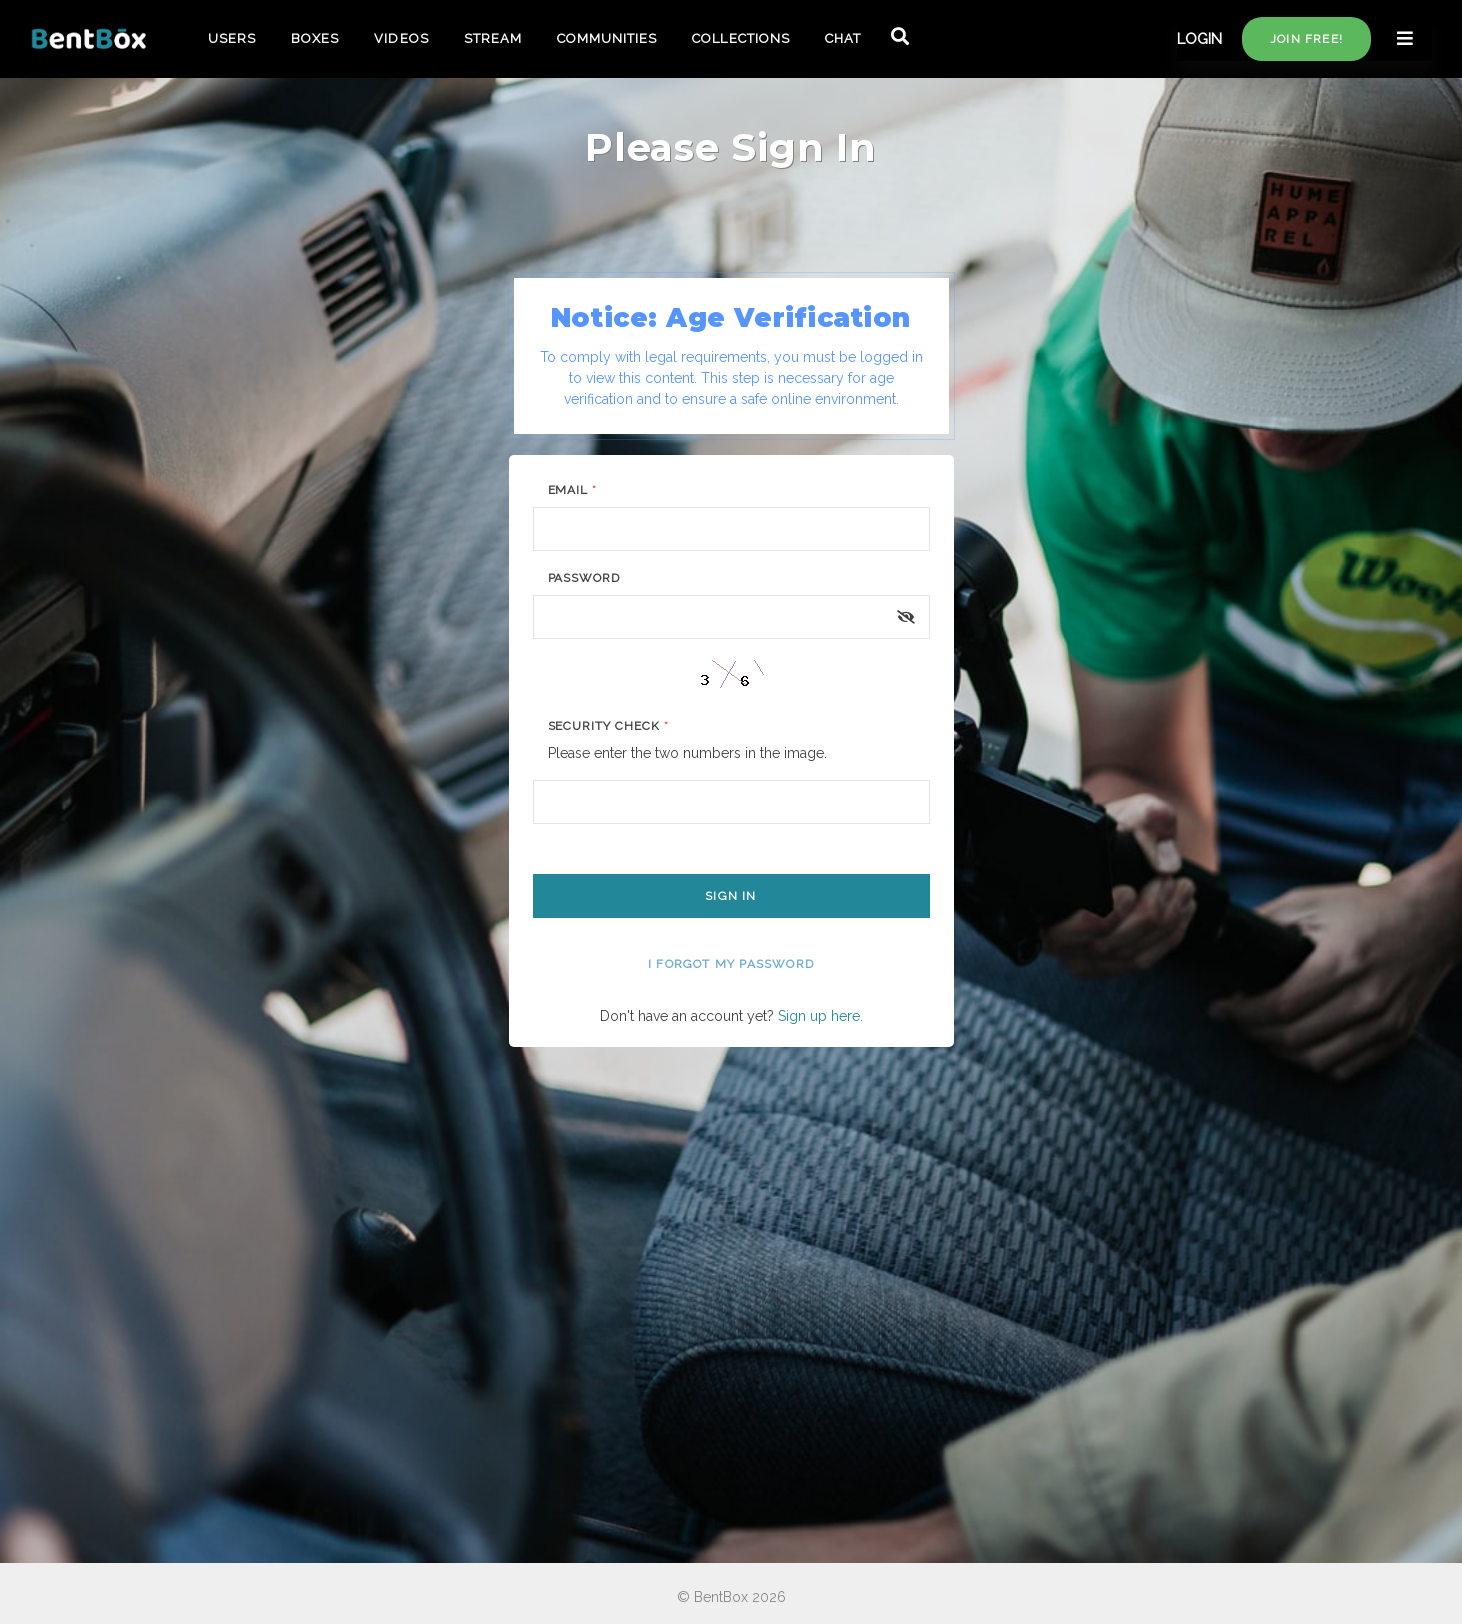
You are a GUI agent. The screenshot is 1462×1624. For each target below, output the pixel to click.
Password (584, 578)
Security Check (608, 726)
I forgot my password (731, 964)
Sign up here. (820, 1016)
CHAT (843, 38)
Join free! (1306, 39)
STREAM (493, 38)
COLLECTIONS (740, 38)
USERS (232, 38)
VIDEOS (401, 38)
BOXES (315, 38)
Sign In (730, 896)
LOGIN (1199, 39)
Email (573, 490)
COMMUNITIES (607, 38)
